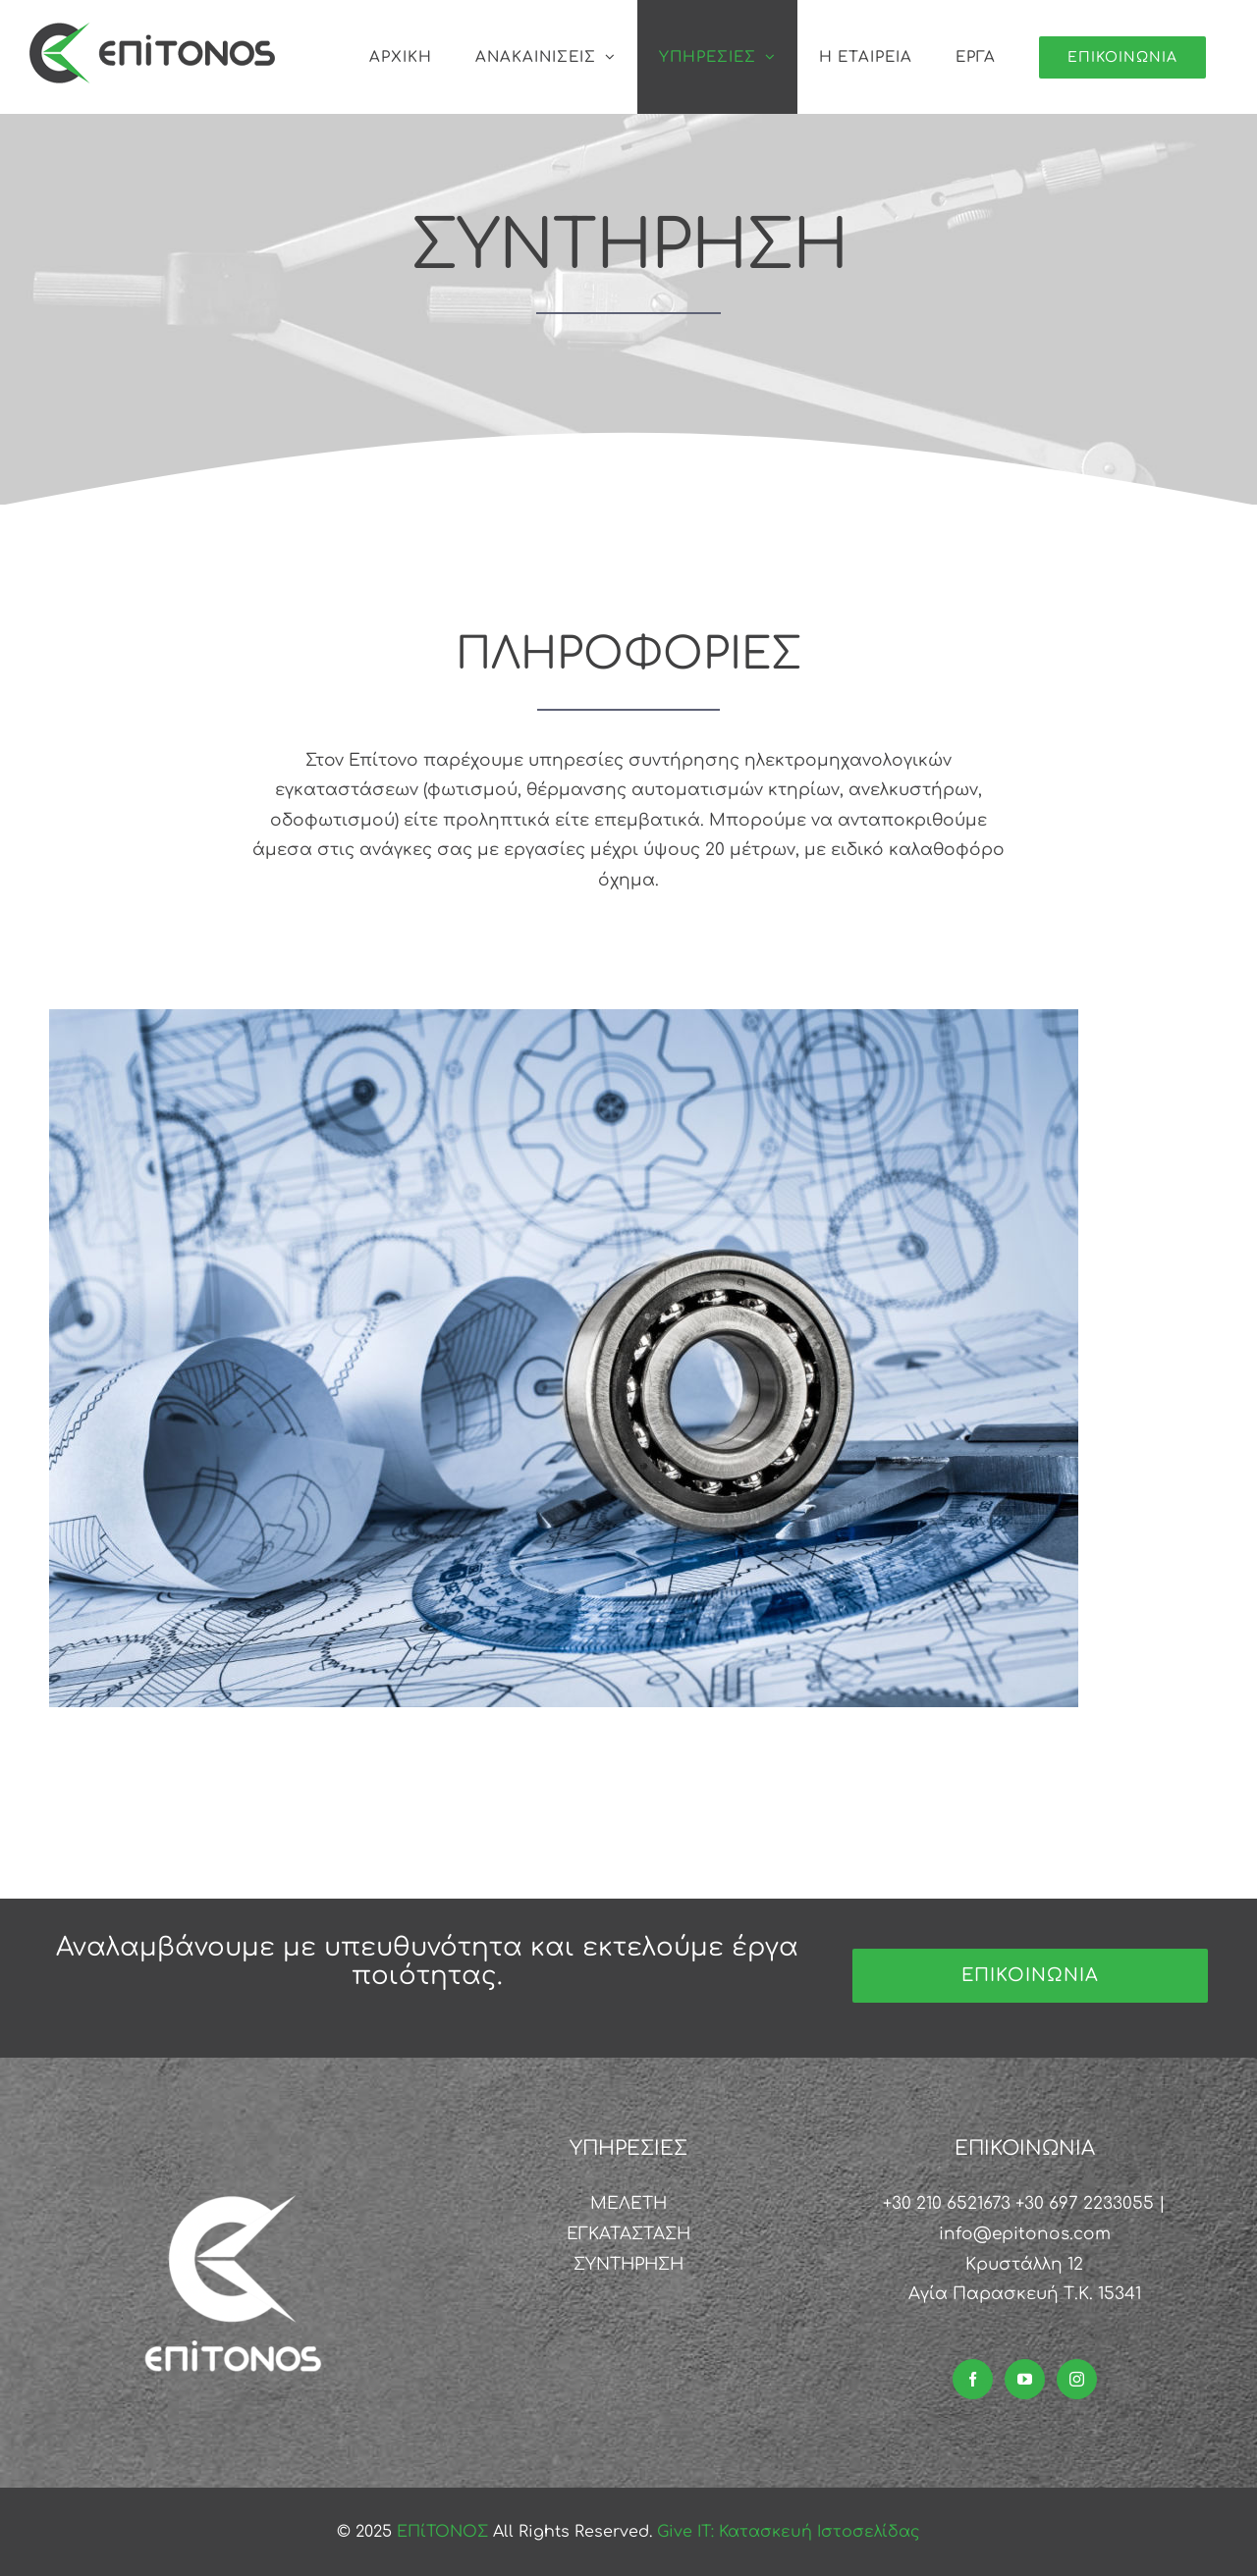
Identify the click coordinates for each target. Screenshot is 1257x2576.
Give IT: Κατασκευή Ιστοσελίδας (788, 2532)
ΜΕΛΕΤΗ (628, 2203)
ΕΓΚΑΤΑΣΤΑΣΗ (628, 2234)
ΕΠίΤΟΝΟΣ (445, 2532)
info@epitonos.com (1025, 2234)
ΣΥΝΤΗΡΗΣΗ (628, 2264)
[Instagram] (1077, 2379)
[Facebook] (973, 2379)
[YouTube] (1025, 2379)
